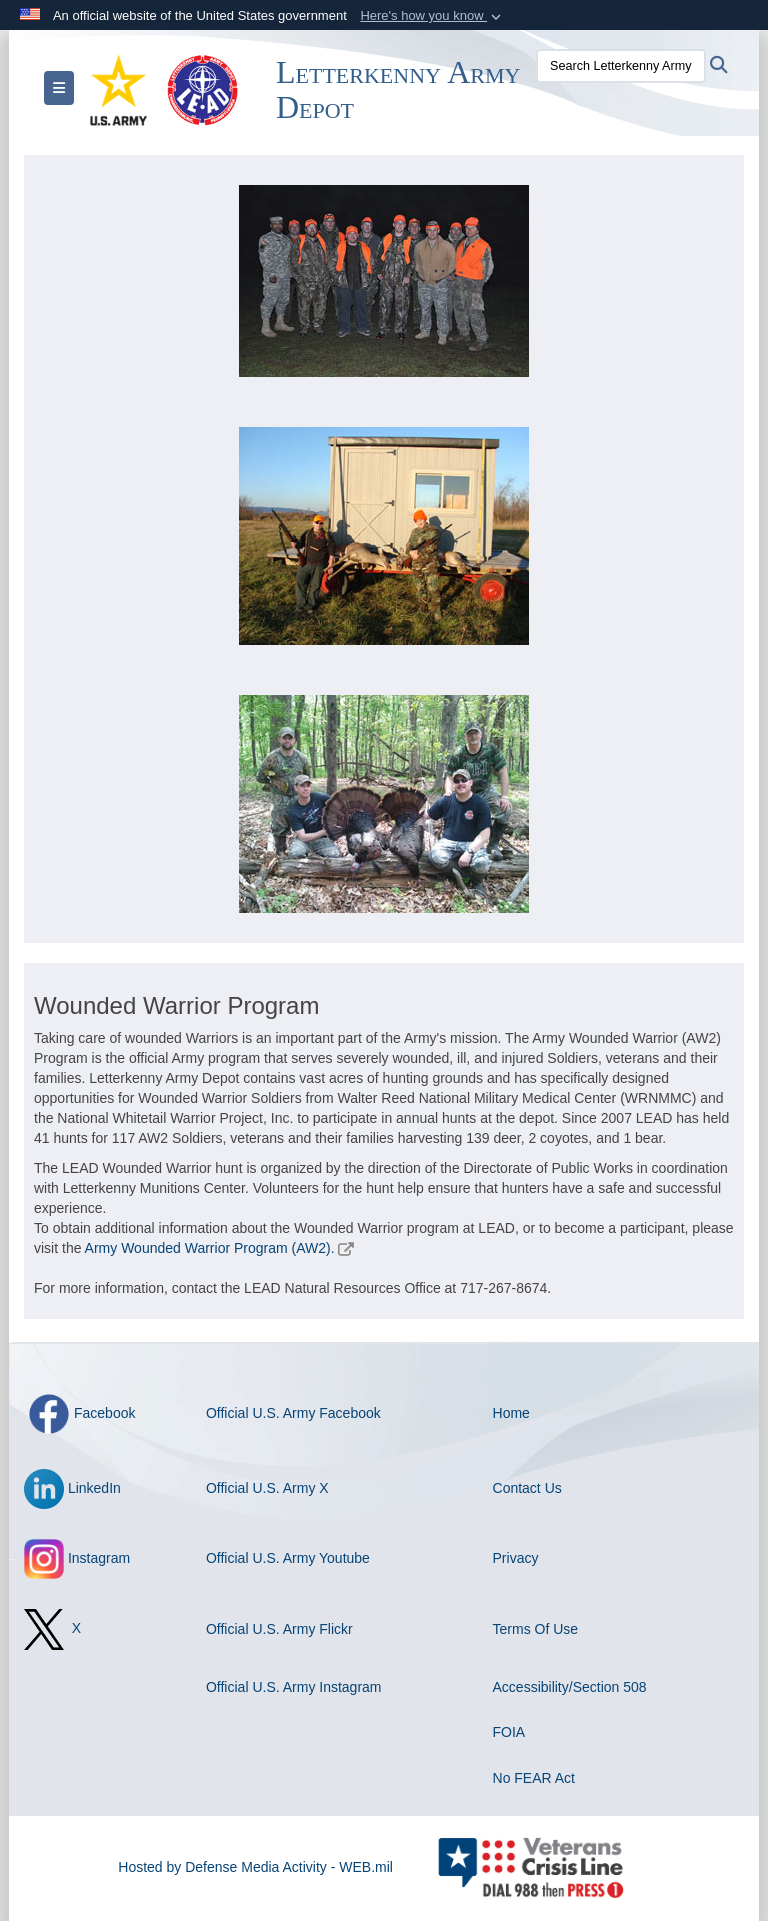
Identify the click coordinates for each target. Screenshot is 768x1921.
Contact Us (527, 1488)
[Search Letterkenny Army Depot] (621, 66)
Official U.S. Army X (267, 1488)
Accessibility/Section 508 (570, 1687)
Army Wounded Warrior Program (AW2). (210, 1248)
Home (511, 1413)
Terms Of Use (536, 1629)
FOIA (509, 1732)
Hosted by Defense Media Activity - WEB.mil (255, 1867)
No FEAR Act (534, 1778)
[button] (432, 16)
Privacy (516, 1558)
